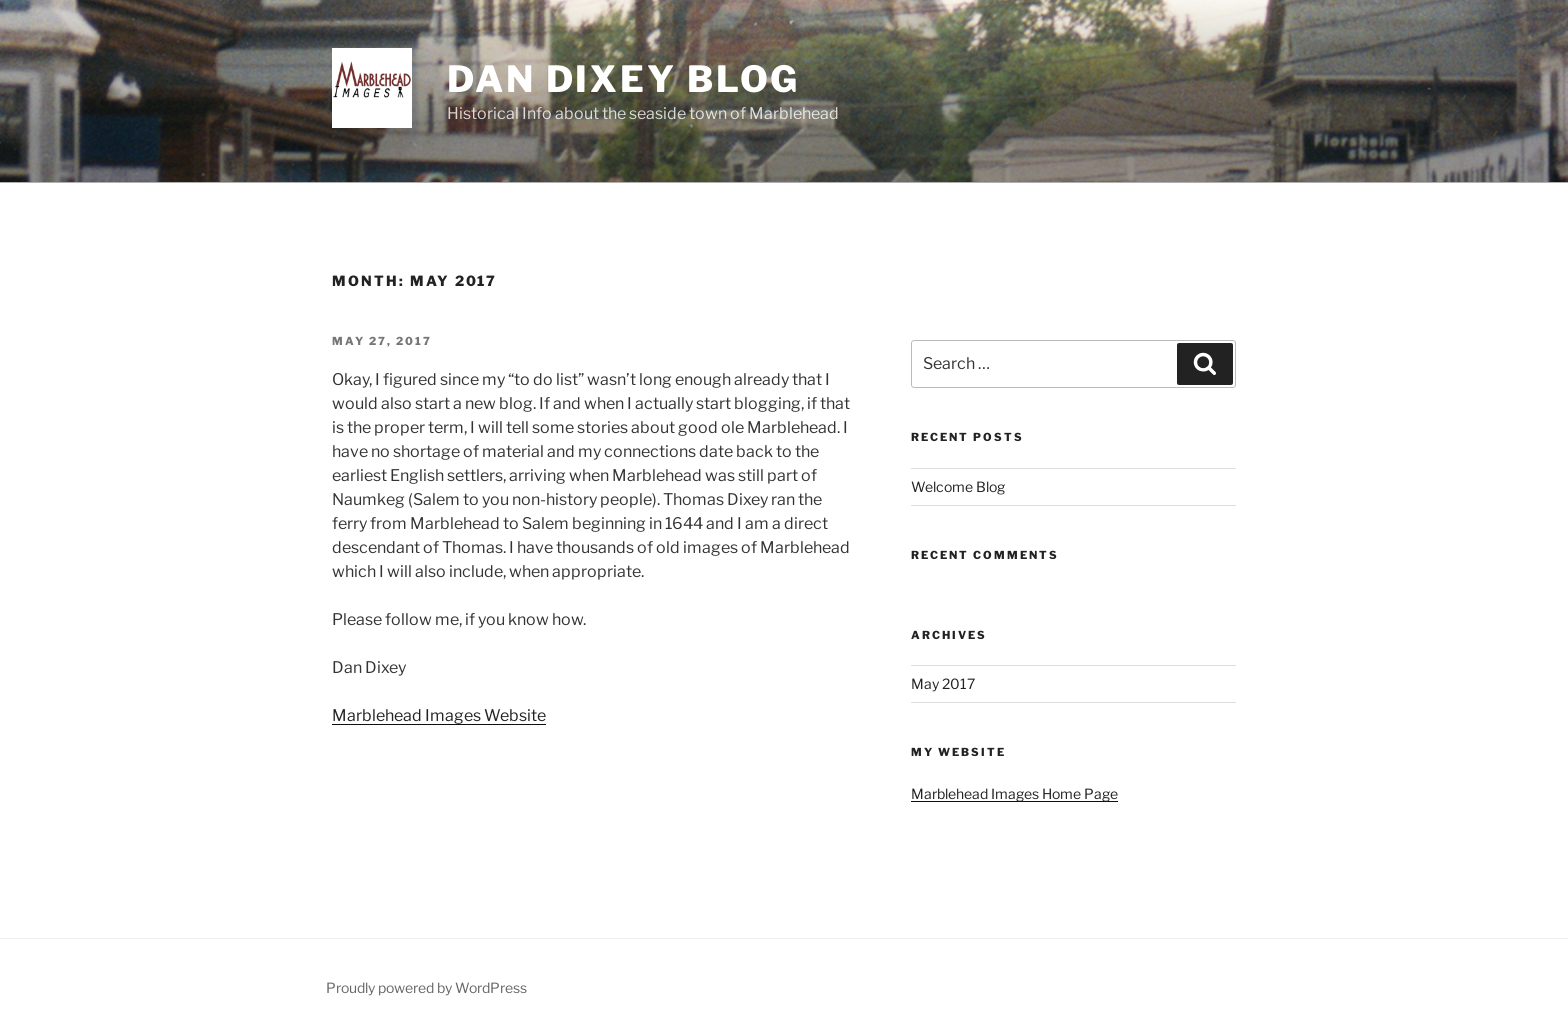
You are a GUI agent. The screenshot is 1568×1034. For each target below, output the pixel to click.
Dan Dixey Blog (623, 79)
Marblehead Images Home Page (1014, 793)
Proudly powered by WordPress (426, 987)
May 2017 (943, 683)
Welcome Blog (958, 486)
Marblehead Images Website (439, 715)
